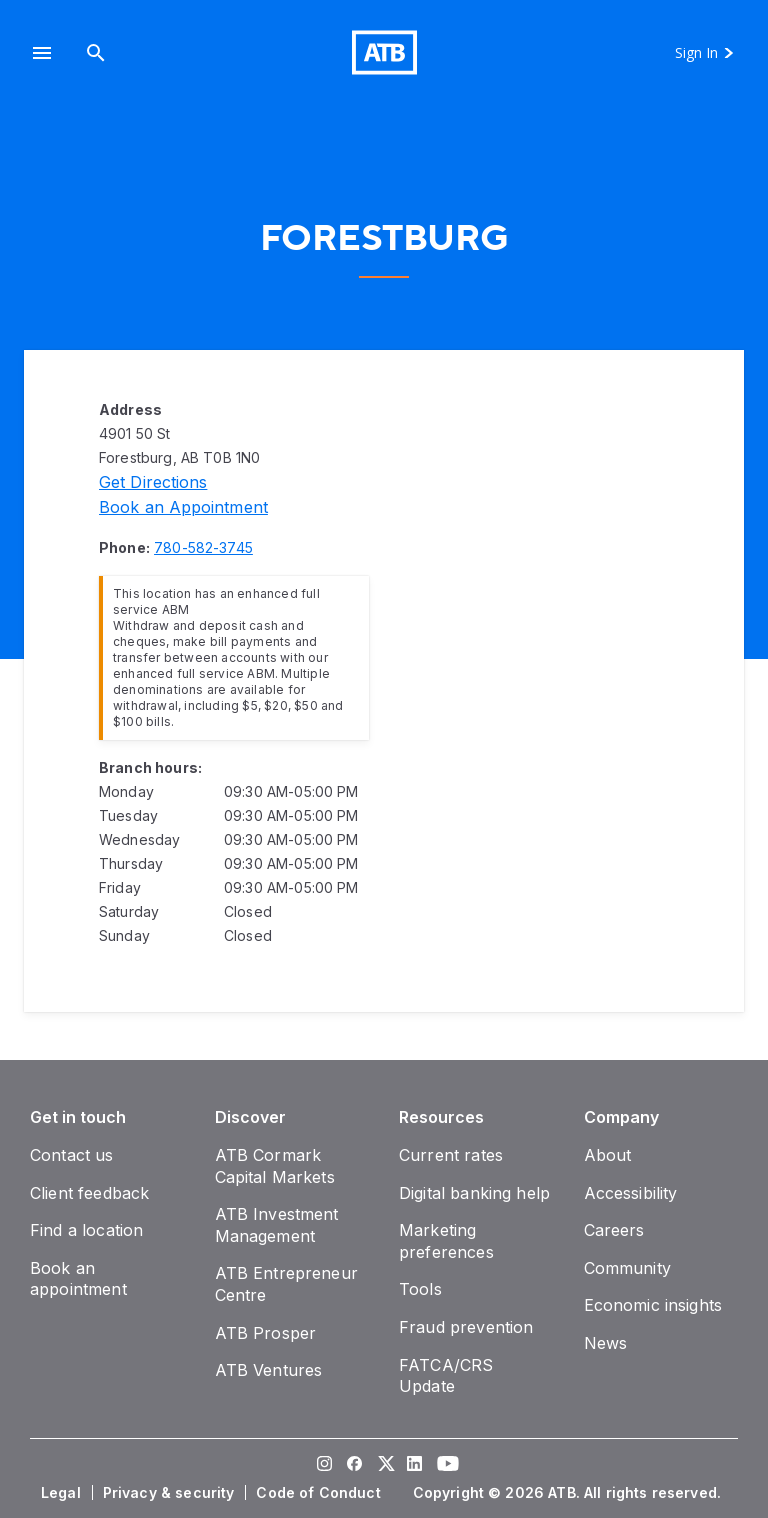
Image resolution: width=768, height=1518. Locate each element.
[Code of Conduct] (320, 1493)
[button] (42, 52)
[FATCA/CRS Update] (446, 1376)
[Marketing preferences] (446, 1241)
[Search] (96, 52)
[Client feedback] (89, 1193)
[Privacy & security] (171, 1493)
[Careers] (614, 1230)
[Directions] (153, 482)
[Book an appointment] (183, 507)
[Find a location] (86, 1230)
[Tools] (420, 1289)
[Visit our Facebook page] (354, 1466)
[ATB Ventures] (269, 1370)
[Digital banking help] (474, 1193)
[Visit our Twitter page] (384, 1466)
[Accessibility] (631, 1193)
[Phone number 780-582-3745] (203, 547)
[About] (608, 1155)
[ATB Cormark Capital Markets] (275, 1166)
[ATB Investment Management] (277, 1225)
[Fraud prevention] (466, 1327)
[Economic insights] (653, 1305)
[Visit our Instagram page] (324, 1466)
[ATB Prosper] (266, 1333)
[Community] (627, 1268)
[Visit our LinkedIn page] (414, 1466)
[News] (606, 1343)
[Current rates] (451, 1155)
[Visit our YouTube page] (444, 1466)
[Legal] (63, 1493)
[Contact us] (72, 1155)
